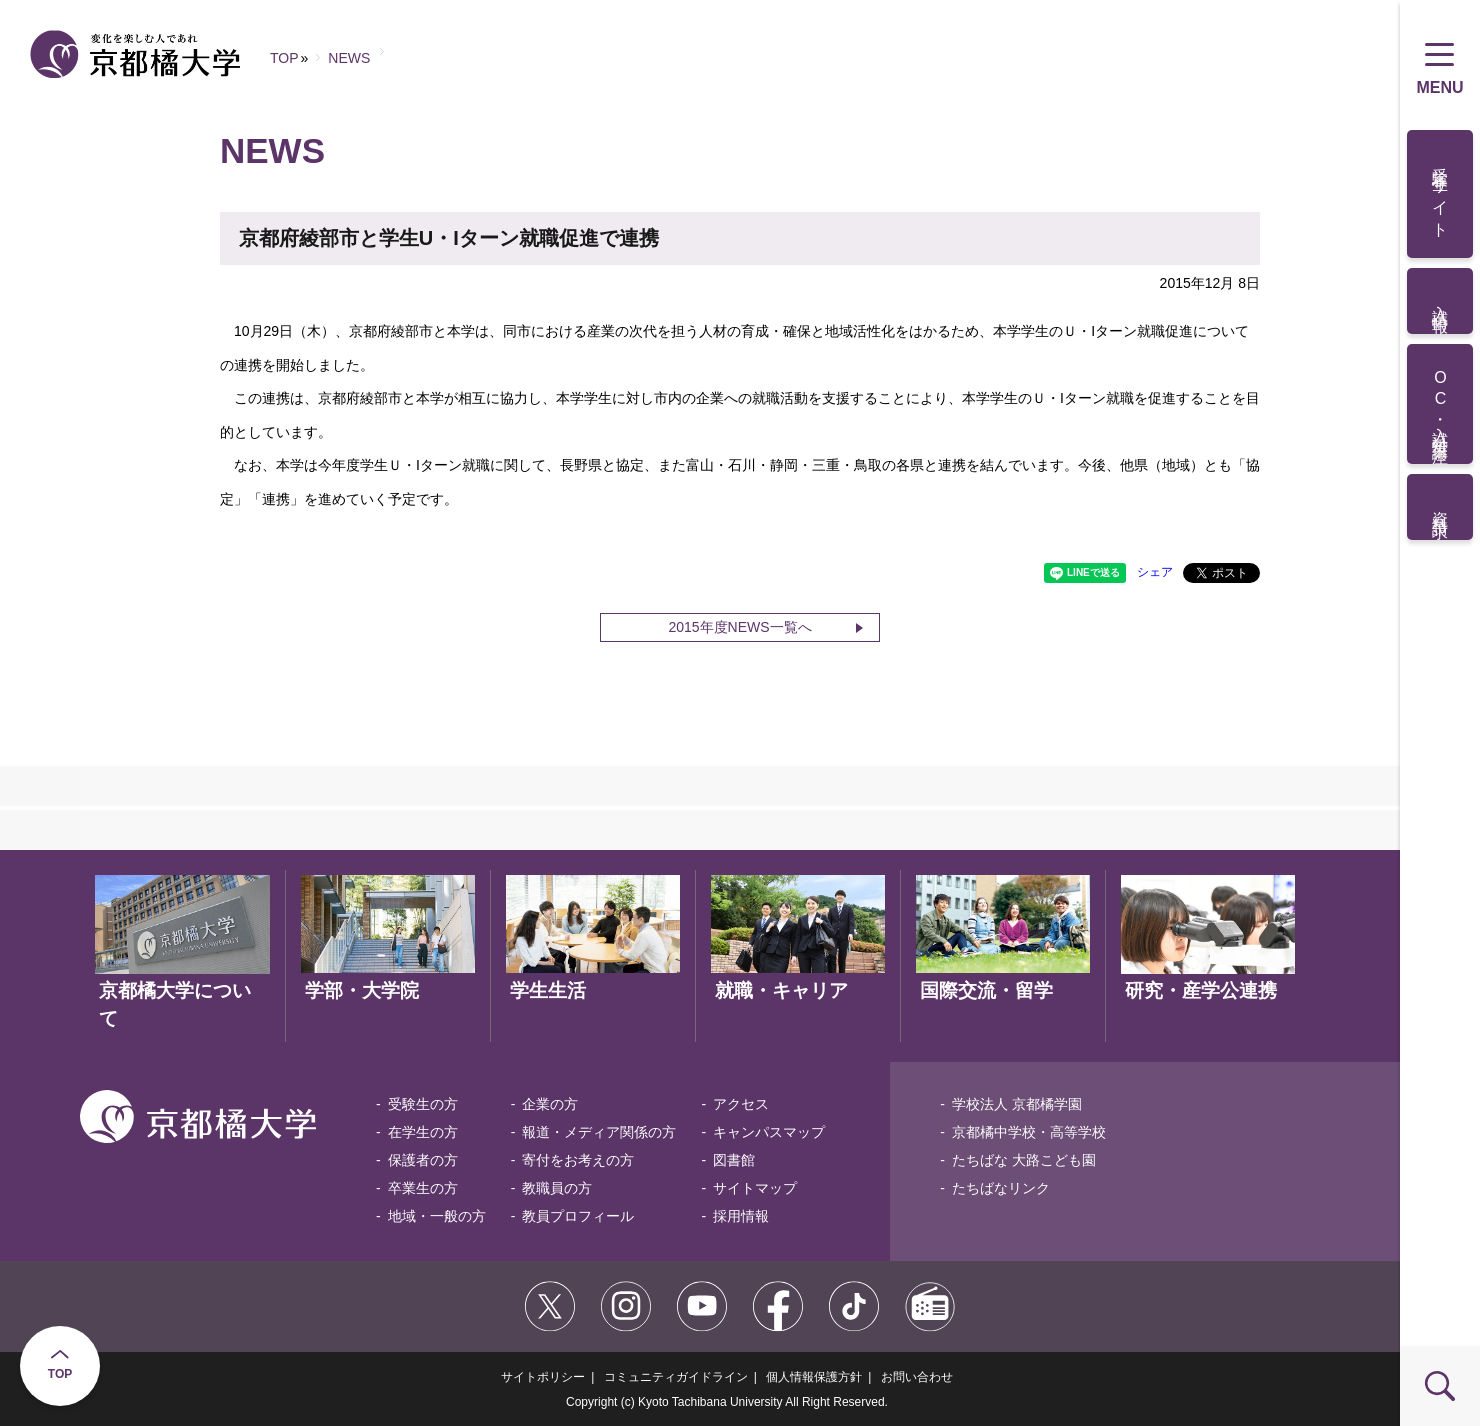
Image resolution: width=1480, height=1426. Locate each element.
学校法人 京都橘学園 (1017, 1104)
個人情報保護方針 (814, 1377)
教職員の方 (557, 1188)
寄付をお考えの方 (578, 1160)
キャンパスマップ (769, 1132)
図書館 (734, 1160)
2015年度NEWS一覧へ (739, 627)
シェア (1155, 572)
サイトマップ (755, 1188)
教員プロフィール (578, 1216)
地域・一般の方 (437, 1216)
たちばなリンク (1001, 1188)
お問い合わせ (917, 1377)
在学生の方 (423, 1132)
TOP (60, 1374)
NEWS (349, 58)
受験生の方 (423, 1104)
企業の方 (550, 1104)
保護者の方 (423, 1160)
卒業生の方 (423, 1188)
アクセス (741, 1104)
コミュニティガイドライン (676, 1377)
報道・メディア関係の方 (599, 1132)
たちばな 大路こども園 (1024, 1160)
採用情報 (741, 1216)
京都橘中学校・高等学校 (1029, 1132)
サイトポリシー (543, 1377)
